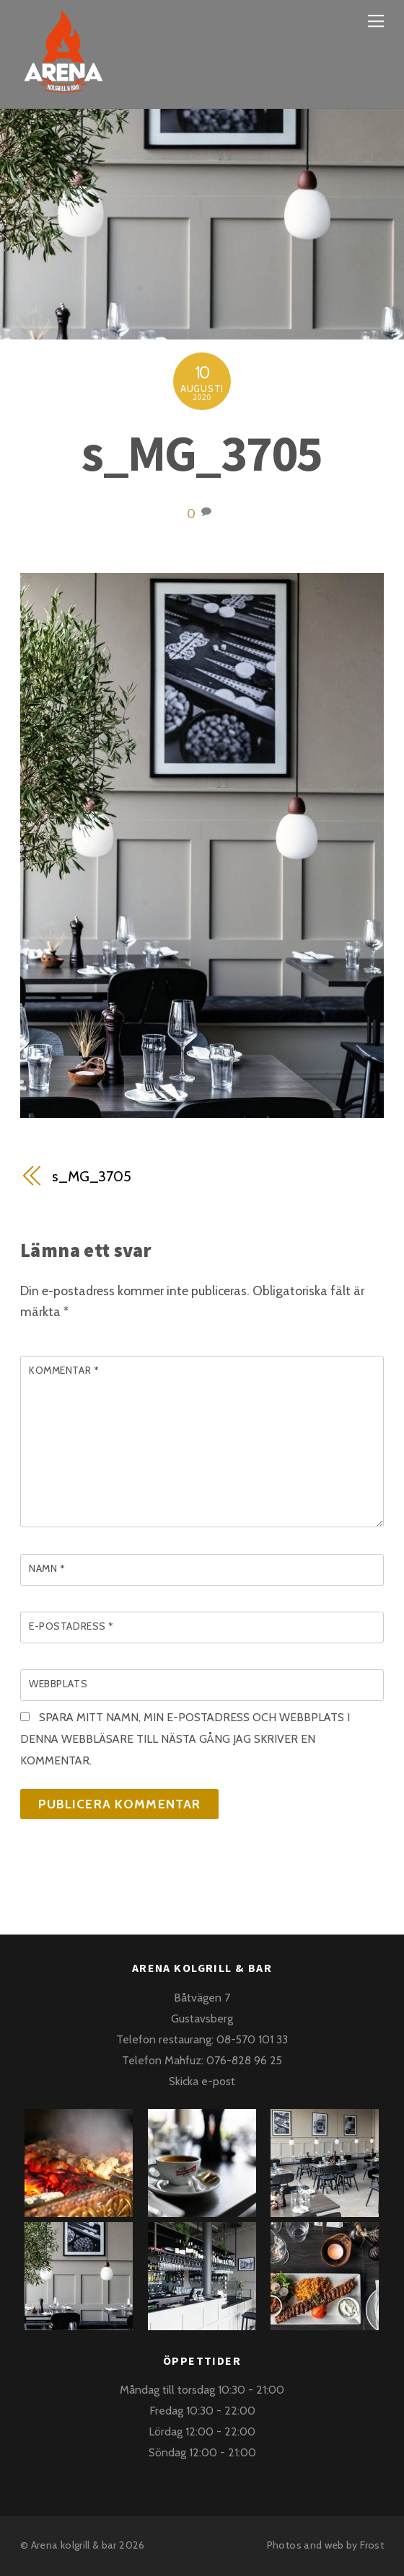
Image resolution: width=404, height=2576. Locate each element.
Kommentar (64, 1370)
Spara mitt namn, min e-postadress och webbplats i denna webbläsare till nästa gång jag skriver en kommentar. (185, 1738)
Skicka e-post (202, 2081)
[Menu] (376, 20)
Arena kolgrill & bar (74, 2545)
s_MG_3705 (202, 452)
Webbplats (58, 1683)
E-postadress (71, 1626)
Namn (47, 1568)
